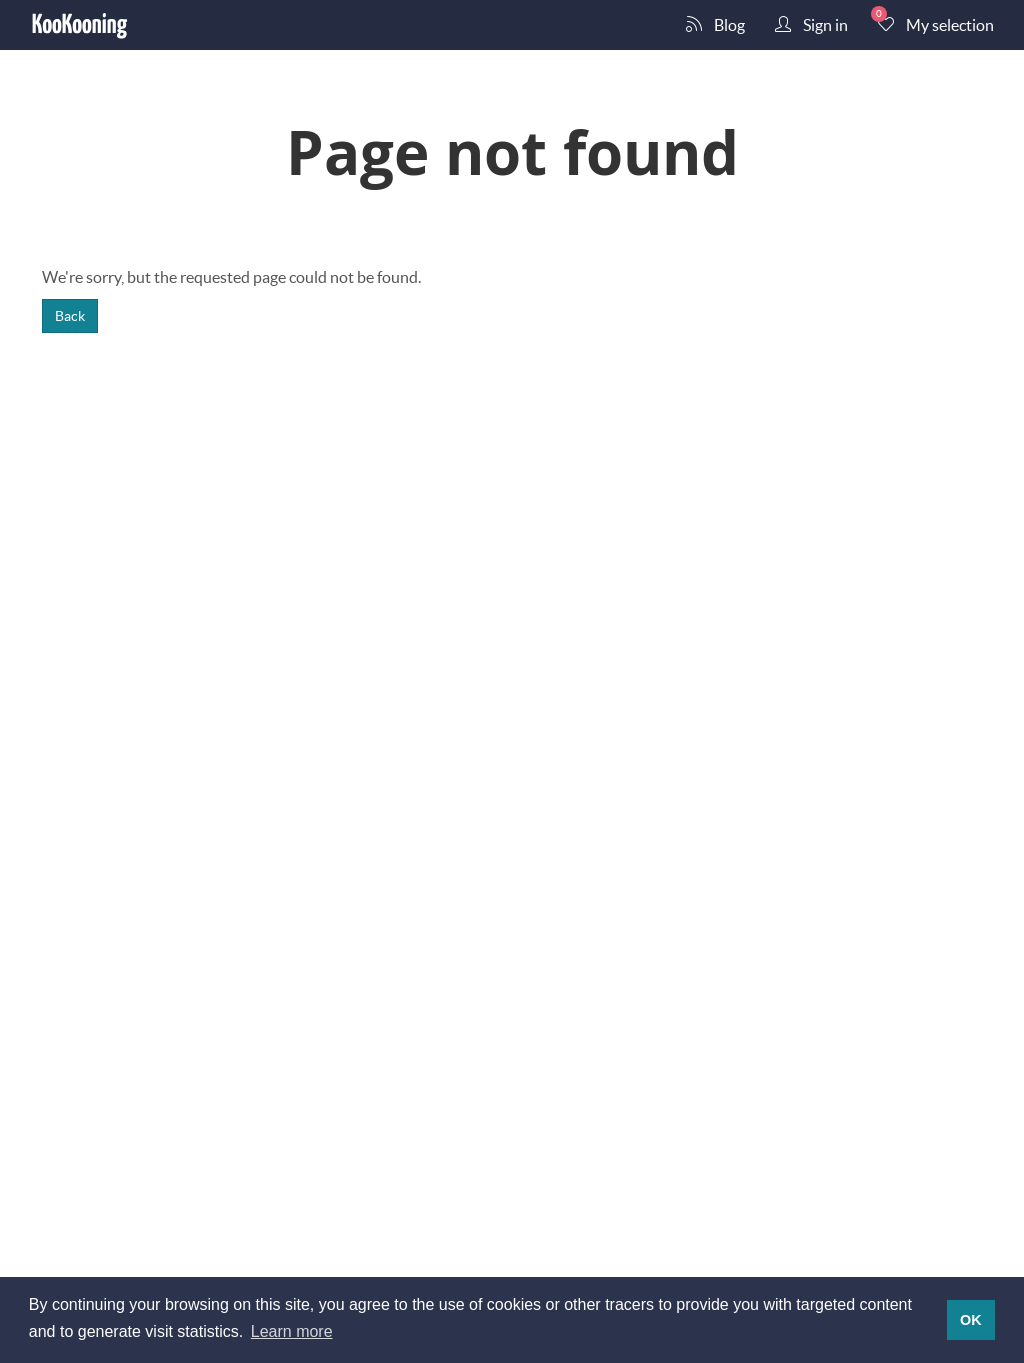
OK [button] (971, 1320)
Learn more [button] (292, 1331)
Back (70, 315)
